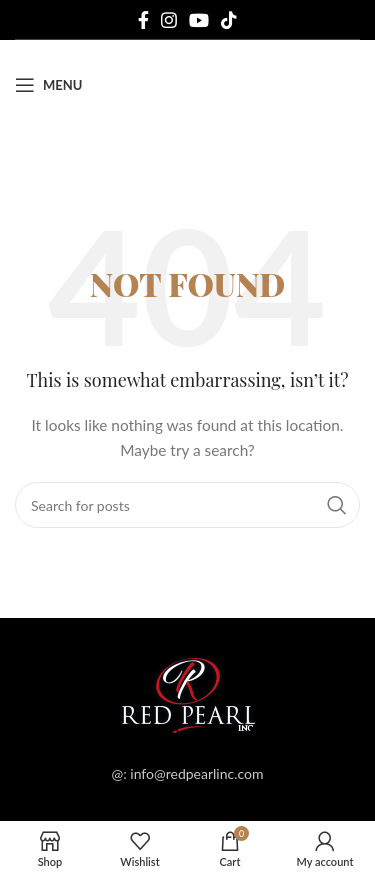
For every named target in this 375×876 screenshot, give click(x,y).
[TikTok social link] (229, 20)
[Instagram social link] (169, 20)
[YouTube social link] (199, 20)
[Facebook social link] (143, 20)
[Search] (187, 505)
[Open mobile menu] (48, 85)
